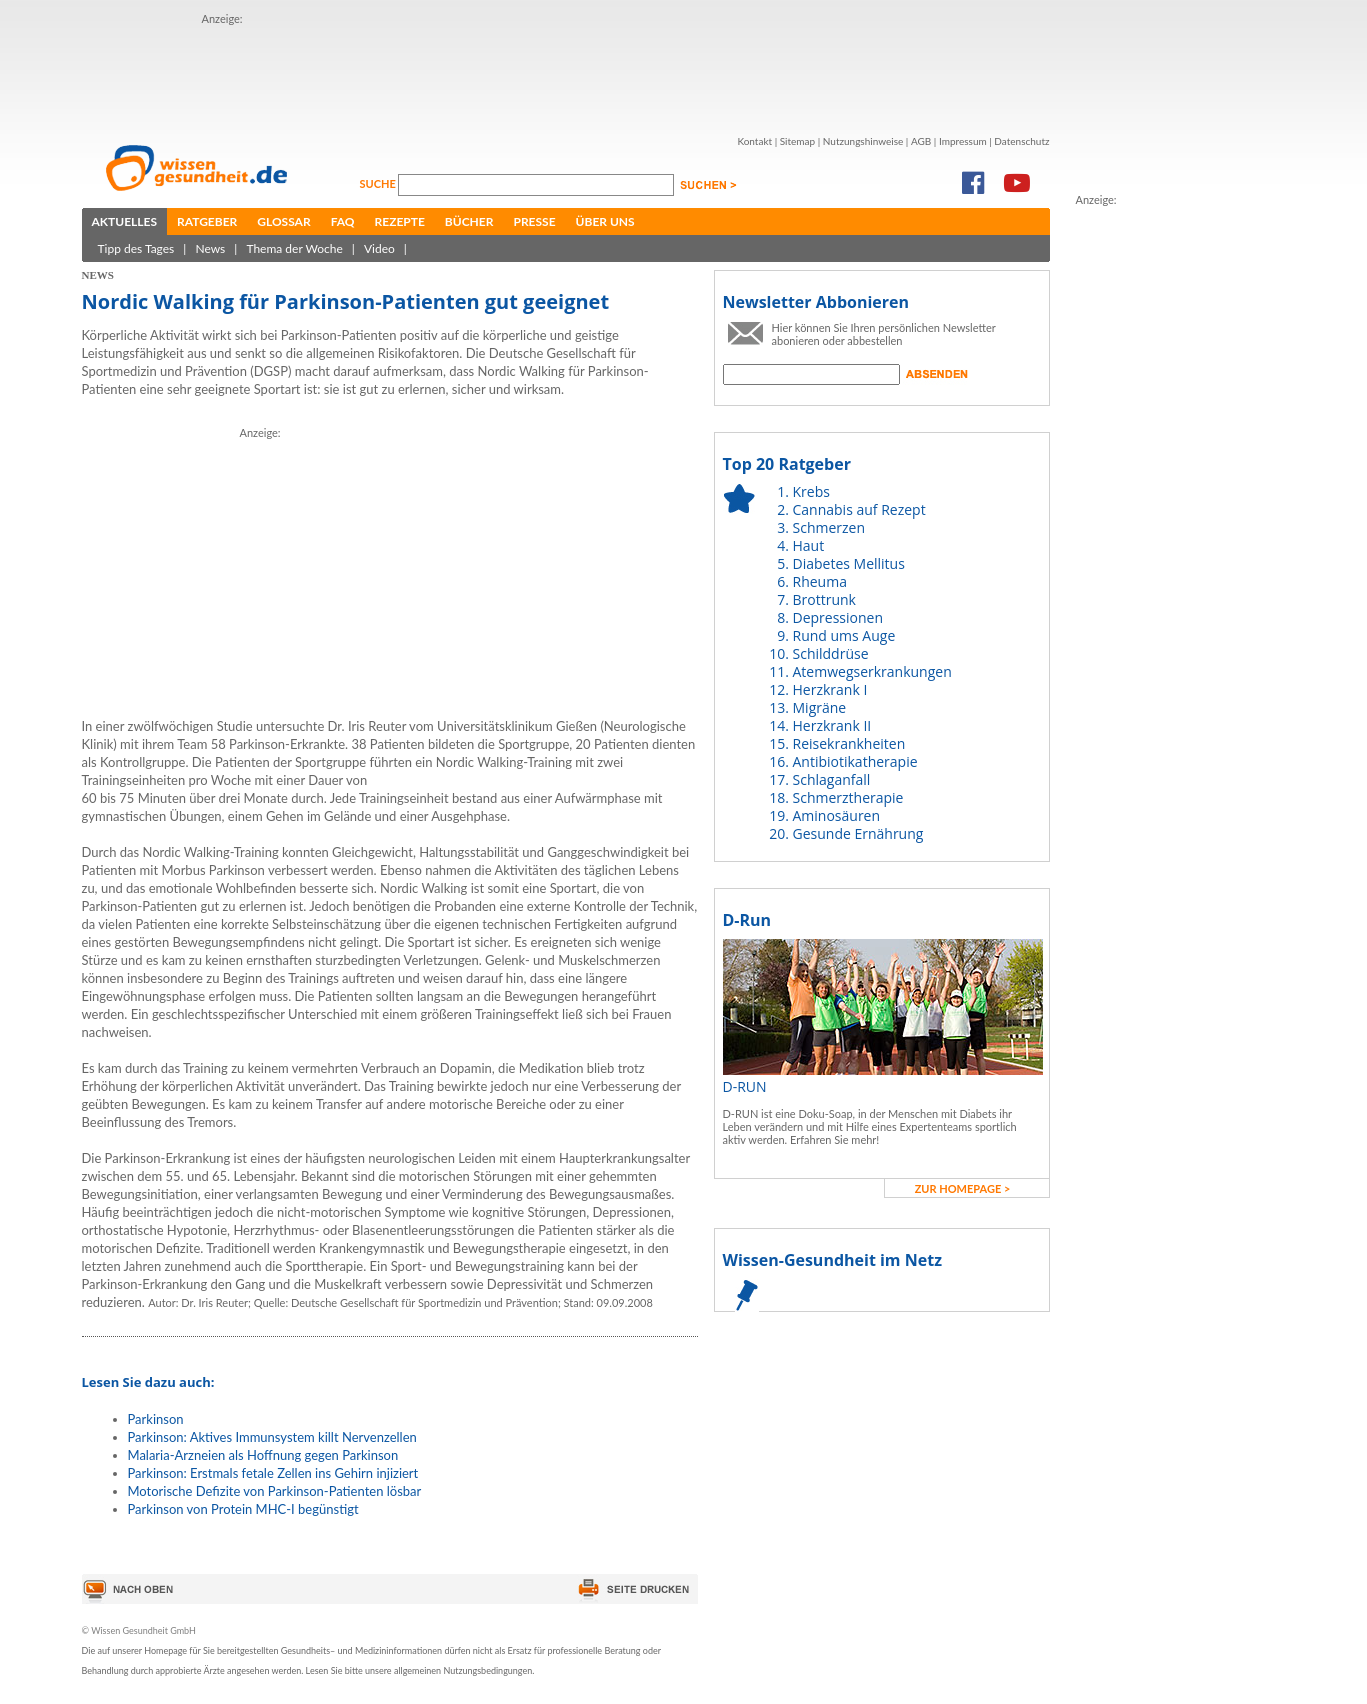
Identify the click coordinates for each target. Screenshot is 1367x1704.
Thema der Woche (294, 248)
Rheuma (820, 581)
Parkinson (156, 1419)
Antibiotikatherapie (855, 761)
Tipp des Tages (136, 248)
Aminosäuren (837, 815)
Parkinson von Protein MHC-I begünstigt (243, 1509)
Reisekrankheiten (849, 743)
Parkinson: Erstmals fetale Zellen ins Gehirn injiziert (273, 1473)
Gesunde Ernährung (858, 833)
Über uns (605, 221)
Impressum (963, 141)
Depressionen (838, 617)
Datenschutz (1021, 141)
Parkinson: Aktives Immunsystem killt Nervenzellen (272, 1437)
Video (379, 248)
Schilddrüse (831, 653)
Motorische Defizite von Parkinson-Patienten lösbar (275, 1491)
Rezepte (400, 221)
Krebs (811, 491)
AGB (921, 141)
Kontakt (754, 141)
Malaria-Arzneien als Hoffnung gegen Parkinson (263, 1455)
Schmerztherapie (848, 797)
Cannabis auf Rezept (859, 509)
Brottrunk (824, 599)
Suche (379, 183)
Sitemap (797, 141)
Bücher (469, 221)
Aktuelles (125, 221)
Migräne (820, 707)
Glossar (283, 221)
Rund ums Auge (844, 635)
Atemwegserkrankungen (872, 671)
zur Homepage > (963, 1188)
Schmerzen (829, 527)
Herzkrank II (832, 725)
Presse (534, 221)
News (210, 248)
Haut (809, 545)
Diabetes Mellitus (849, 563)
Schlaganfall (832, 779)
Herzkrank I (830, 689)
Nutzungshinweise (863, 141)
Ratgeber (207, 221)
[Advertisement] (566, 73)
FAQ (343, 221)
